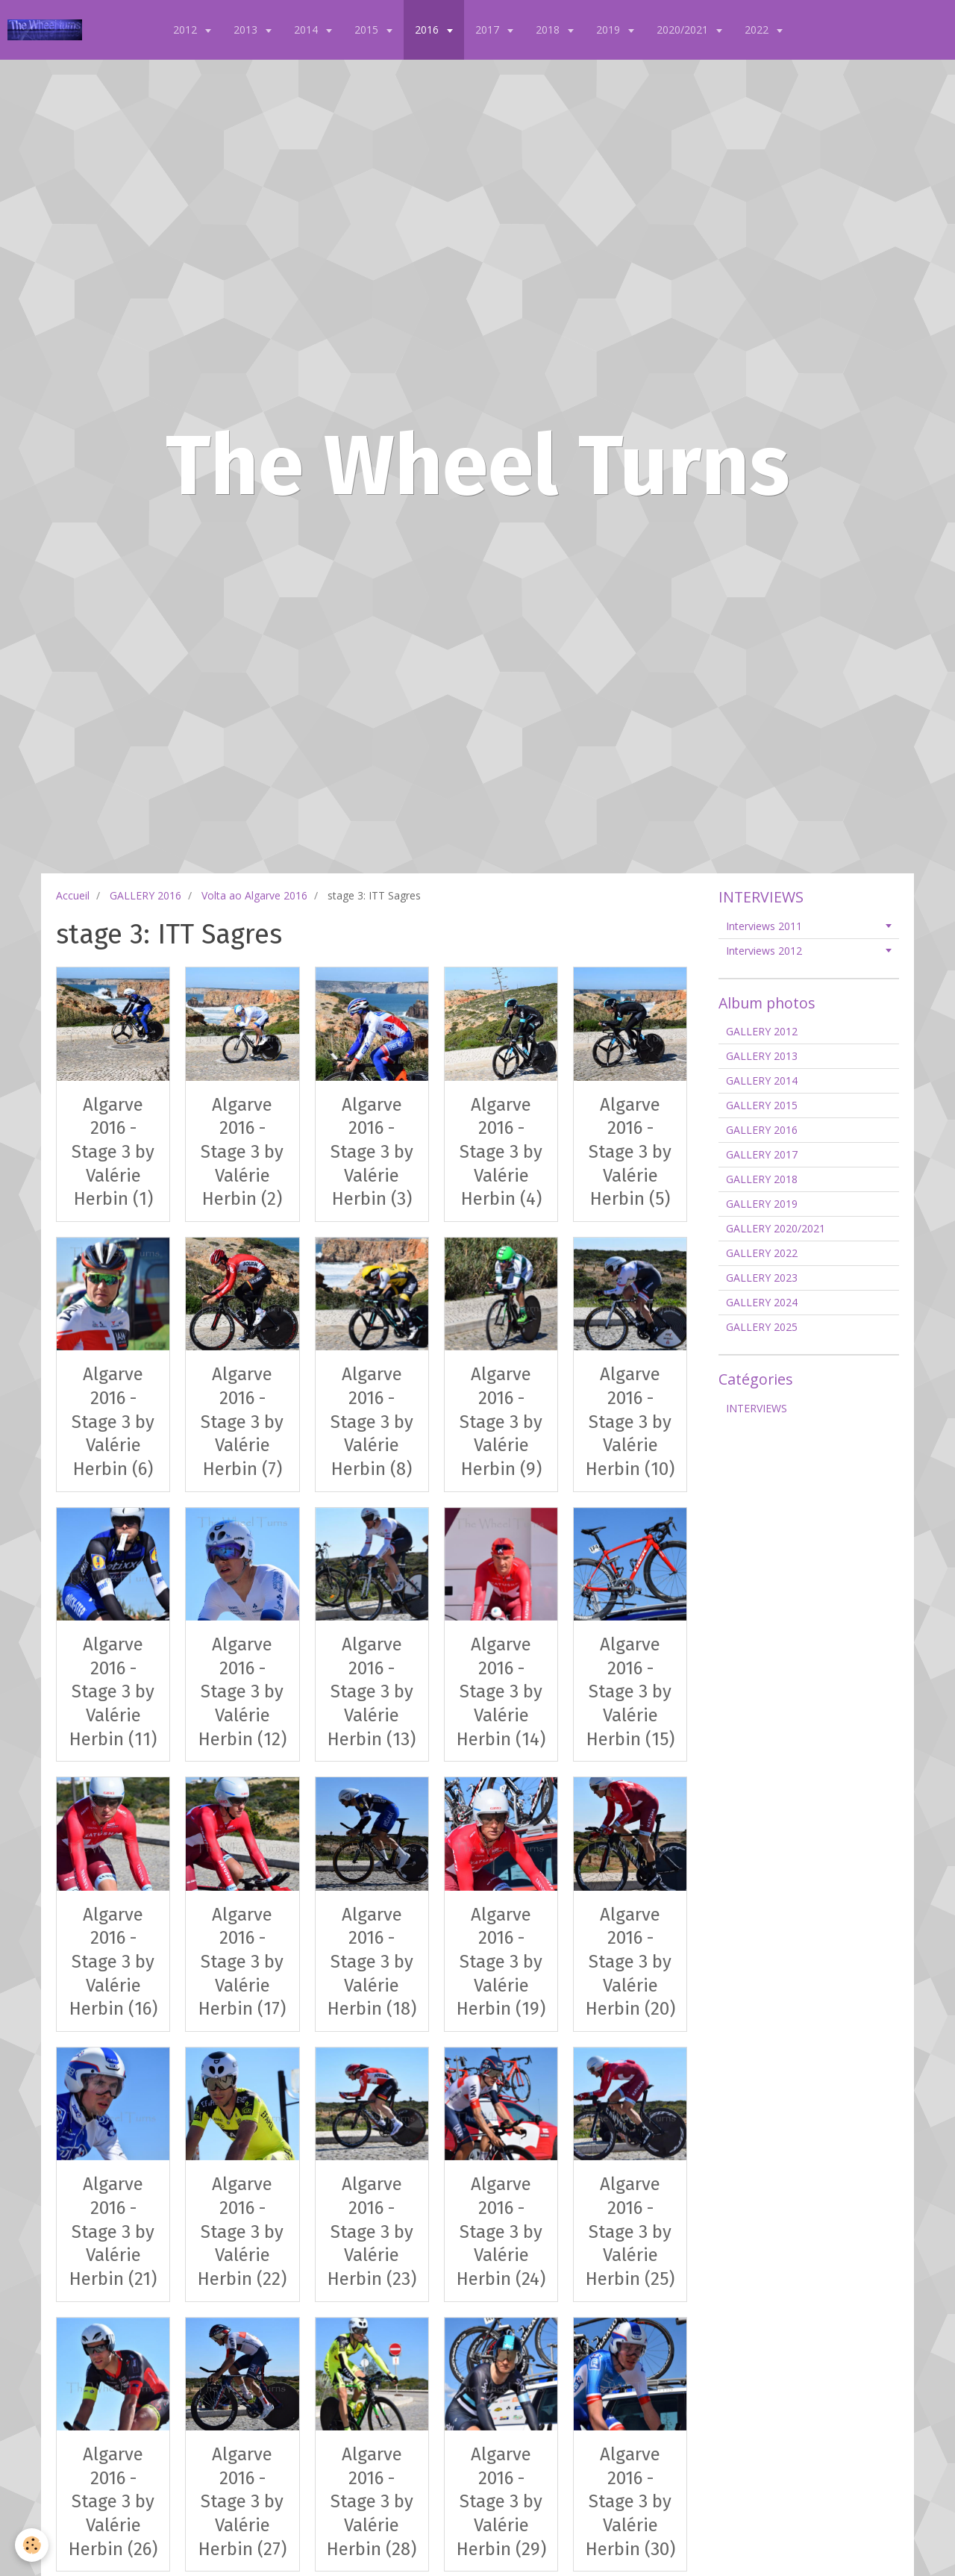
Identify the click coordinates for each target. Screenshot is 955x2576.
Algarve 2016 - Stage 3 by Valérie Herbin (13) (372, 1692)
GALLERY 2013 (762, 1056)
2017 (488, 29)
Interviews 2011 (764, 926)
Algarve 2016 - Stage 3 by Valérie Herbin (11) (113, 1692)
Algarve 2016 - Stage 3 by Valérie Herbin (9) (501, 1421)
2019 (609, 29)
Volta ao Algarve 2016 (254, 895)
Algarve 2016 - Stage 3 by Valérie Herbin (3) (372, 1151)
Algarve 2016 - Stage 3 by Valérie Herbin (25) (630, 2231)
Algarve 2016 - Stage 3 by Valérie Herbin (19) (501, 1961)
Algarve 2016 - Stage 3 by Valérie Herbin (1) (113, 1151)
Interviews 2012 (764, 951)
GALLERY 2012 (762, 1031)
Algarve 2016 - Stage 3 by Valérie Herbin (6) (113, 1421)
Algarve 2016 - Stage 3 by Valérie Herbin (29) (501, 2502)
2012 (186, 29)
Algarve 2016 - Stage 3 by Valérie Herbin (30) (630, 2502)
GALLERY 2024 (762, 1302)
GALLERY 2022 (762, 1253)
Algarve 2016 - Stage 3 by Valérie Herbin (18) (372, 1961)
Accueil (73, 895)
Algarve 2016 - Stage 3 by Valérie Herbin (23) (372, 2231)
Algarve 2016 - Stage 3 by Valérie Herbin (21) (113, 2231)
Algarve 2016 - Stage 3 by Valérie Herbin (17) (242, 1961)
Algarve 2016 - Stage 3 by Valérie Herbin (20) (630, 1961)
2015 (367, 29)
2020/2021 (684, 29)
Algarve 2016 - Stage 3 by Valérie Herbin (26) (113, 2502)
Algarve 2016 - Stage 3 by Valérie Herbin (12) (242, 1692)
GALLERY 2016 (145, 895)
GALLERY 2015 (762, 1105)
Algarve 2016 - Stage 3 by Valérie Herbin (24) (501, 2231)
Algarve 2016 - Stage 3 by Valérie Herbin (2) (242, 1151)
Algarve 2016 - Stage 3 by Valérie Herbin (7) (242, 1421)
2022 (758, 29)
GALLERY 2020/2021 (775, 1228)
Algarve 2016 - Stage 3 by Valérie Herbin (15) (630, 1692)
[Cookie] (31, 2545)
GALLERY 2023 (762, 1277)
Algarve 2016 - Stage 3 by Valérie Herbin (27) (242, 2502)
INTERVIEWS (756, 1408)
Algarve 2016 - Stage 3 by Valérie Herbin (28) (371, 2502)
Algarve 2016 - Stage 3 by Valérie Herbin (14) (501, 1692)
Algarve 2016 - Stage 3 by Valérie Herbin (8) (372, 1421)
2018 (549, 29)
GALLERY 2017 (762, 1154)
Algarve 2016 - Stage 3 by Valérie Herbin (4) (501, 1151)
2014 (307, 29)
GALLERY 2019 (762, 1204)
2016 (428, 29)
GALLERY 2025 (762, 1327)
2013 (247, 29)
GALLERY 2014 (762, 1080)
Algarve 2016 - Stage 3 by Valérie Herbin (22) (242, 2231)
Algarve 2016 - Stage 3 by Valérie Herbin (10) (630, 1421)
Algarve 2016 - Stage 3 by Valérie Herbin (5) (630, 1151)
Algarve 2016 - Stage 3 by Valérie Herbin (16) (113, 1961)
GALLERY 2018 (762, 1179)
